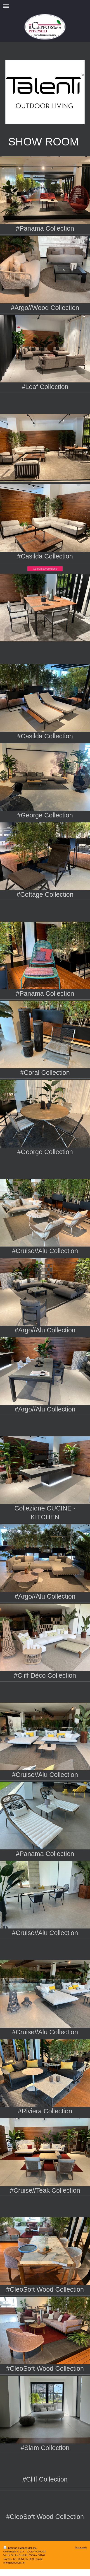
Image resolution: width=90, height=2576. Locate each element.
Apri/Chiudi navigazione (45, 6)
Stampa (10, 2547)
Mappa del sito (28, 2547)
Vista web (81, 2547)
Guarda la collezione (45, 568)
